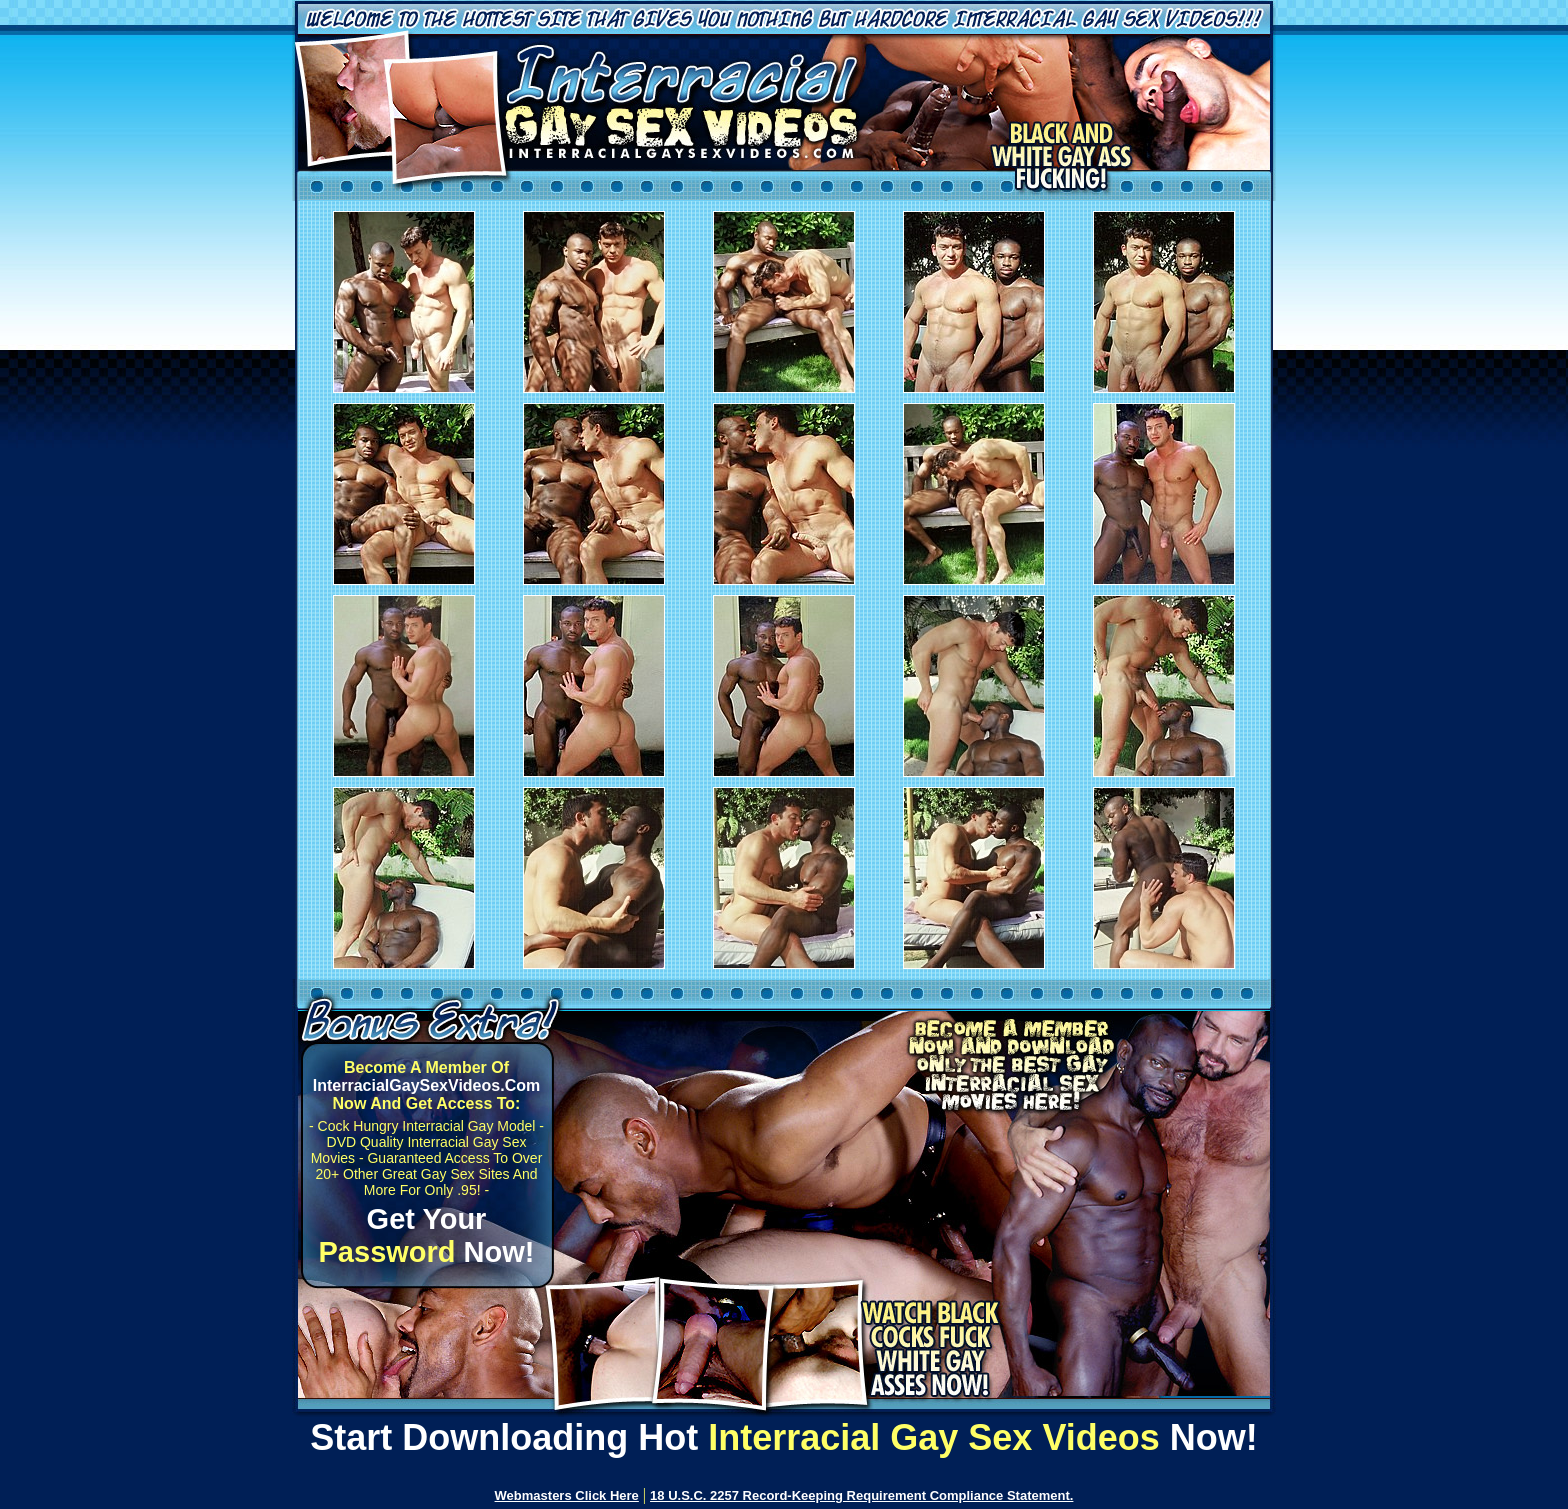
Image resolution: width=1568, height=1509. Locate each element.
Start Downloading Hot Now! (784, 1437)
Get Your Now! (427, 1235)
